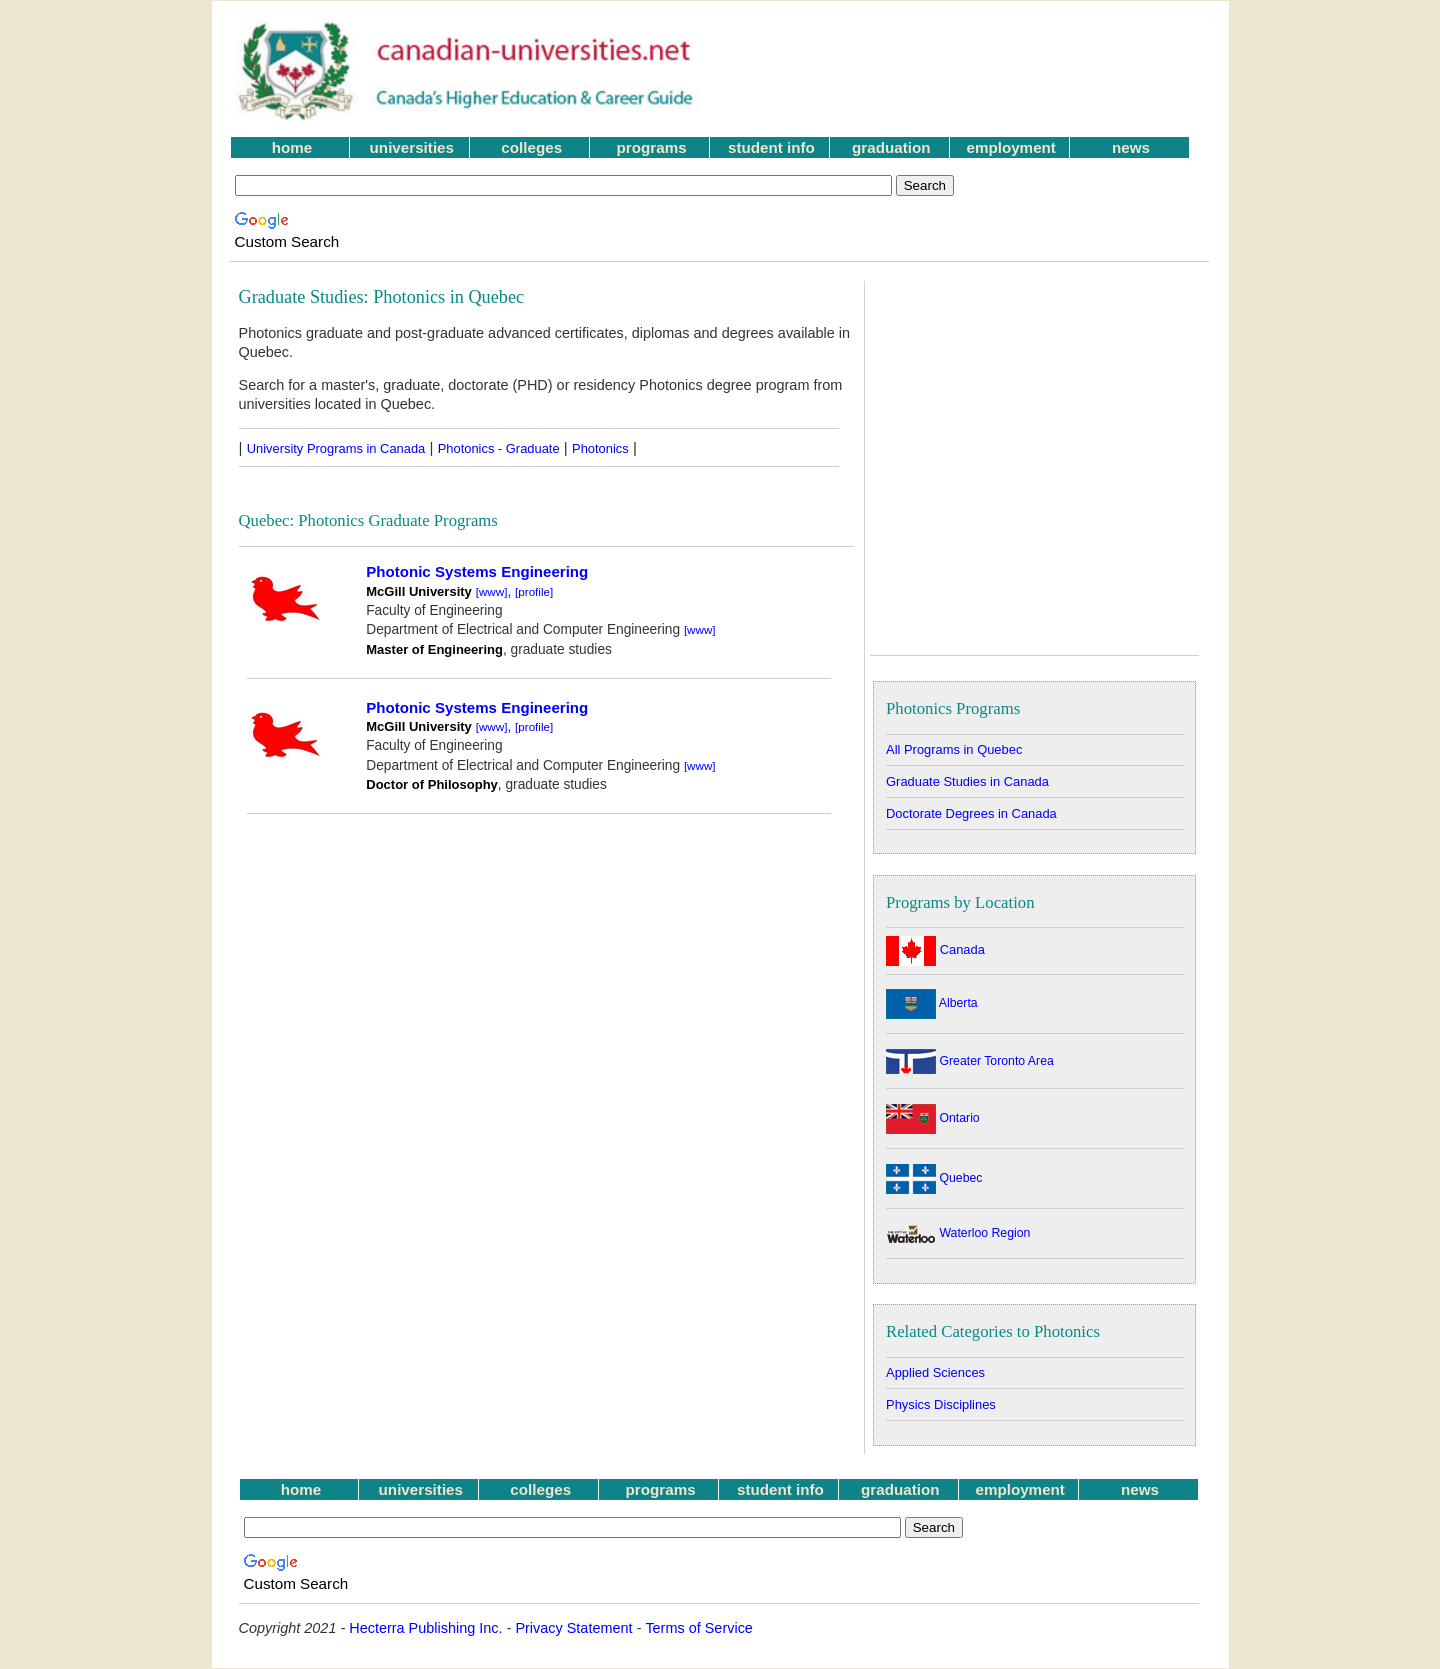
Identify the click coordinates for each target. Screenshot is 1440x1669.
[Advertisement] (969, 71)
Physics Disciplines (941, 1404)
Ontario (933, 1118)
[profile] (534, 591)
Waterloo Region (958, 1233)
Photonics (600, 448)
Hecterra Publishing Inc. (425, 1628)
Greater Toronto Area (970, 1061)
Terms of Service (699, 1628)
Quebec (934, 1178)
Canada (935, 949)
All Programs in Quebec (954, 749)
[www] (492, 591)
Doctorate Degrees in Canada (971, 813)
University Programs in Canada (336, 448)
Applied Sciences (935, 1372)
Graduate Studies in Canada (967, 781)
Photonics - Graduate (499, 448)
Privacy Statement (573, 1628)
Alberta (932, 1003)
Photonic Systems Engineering (477, 571)
